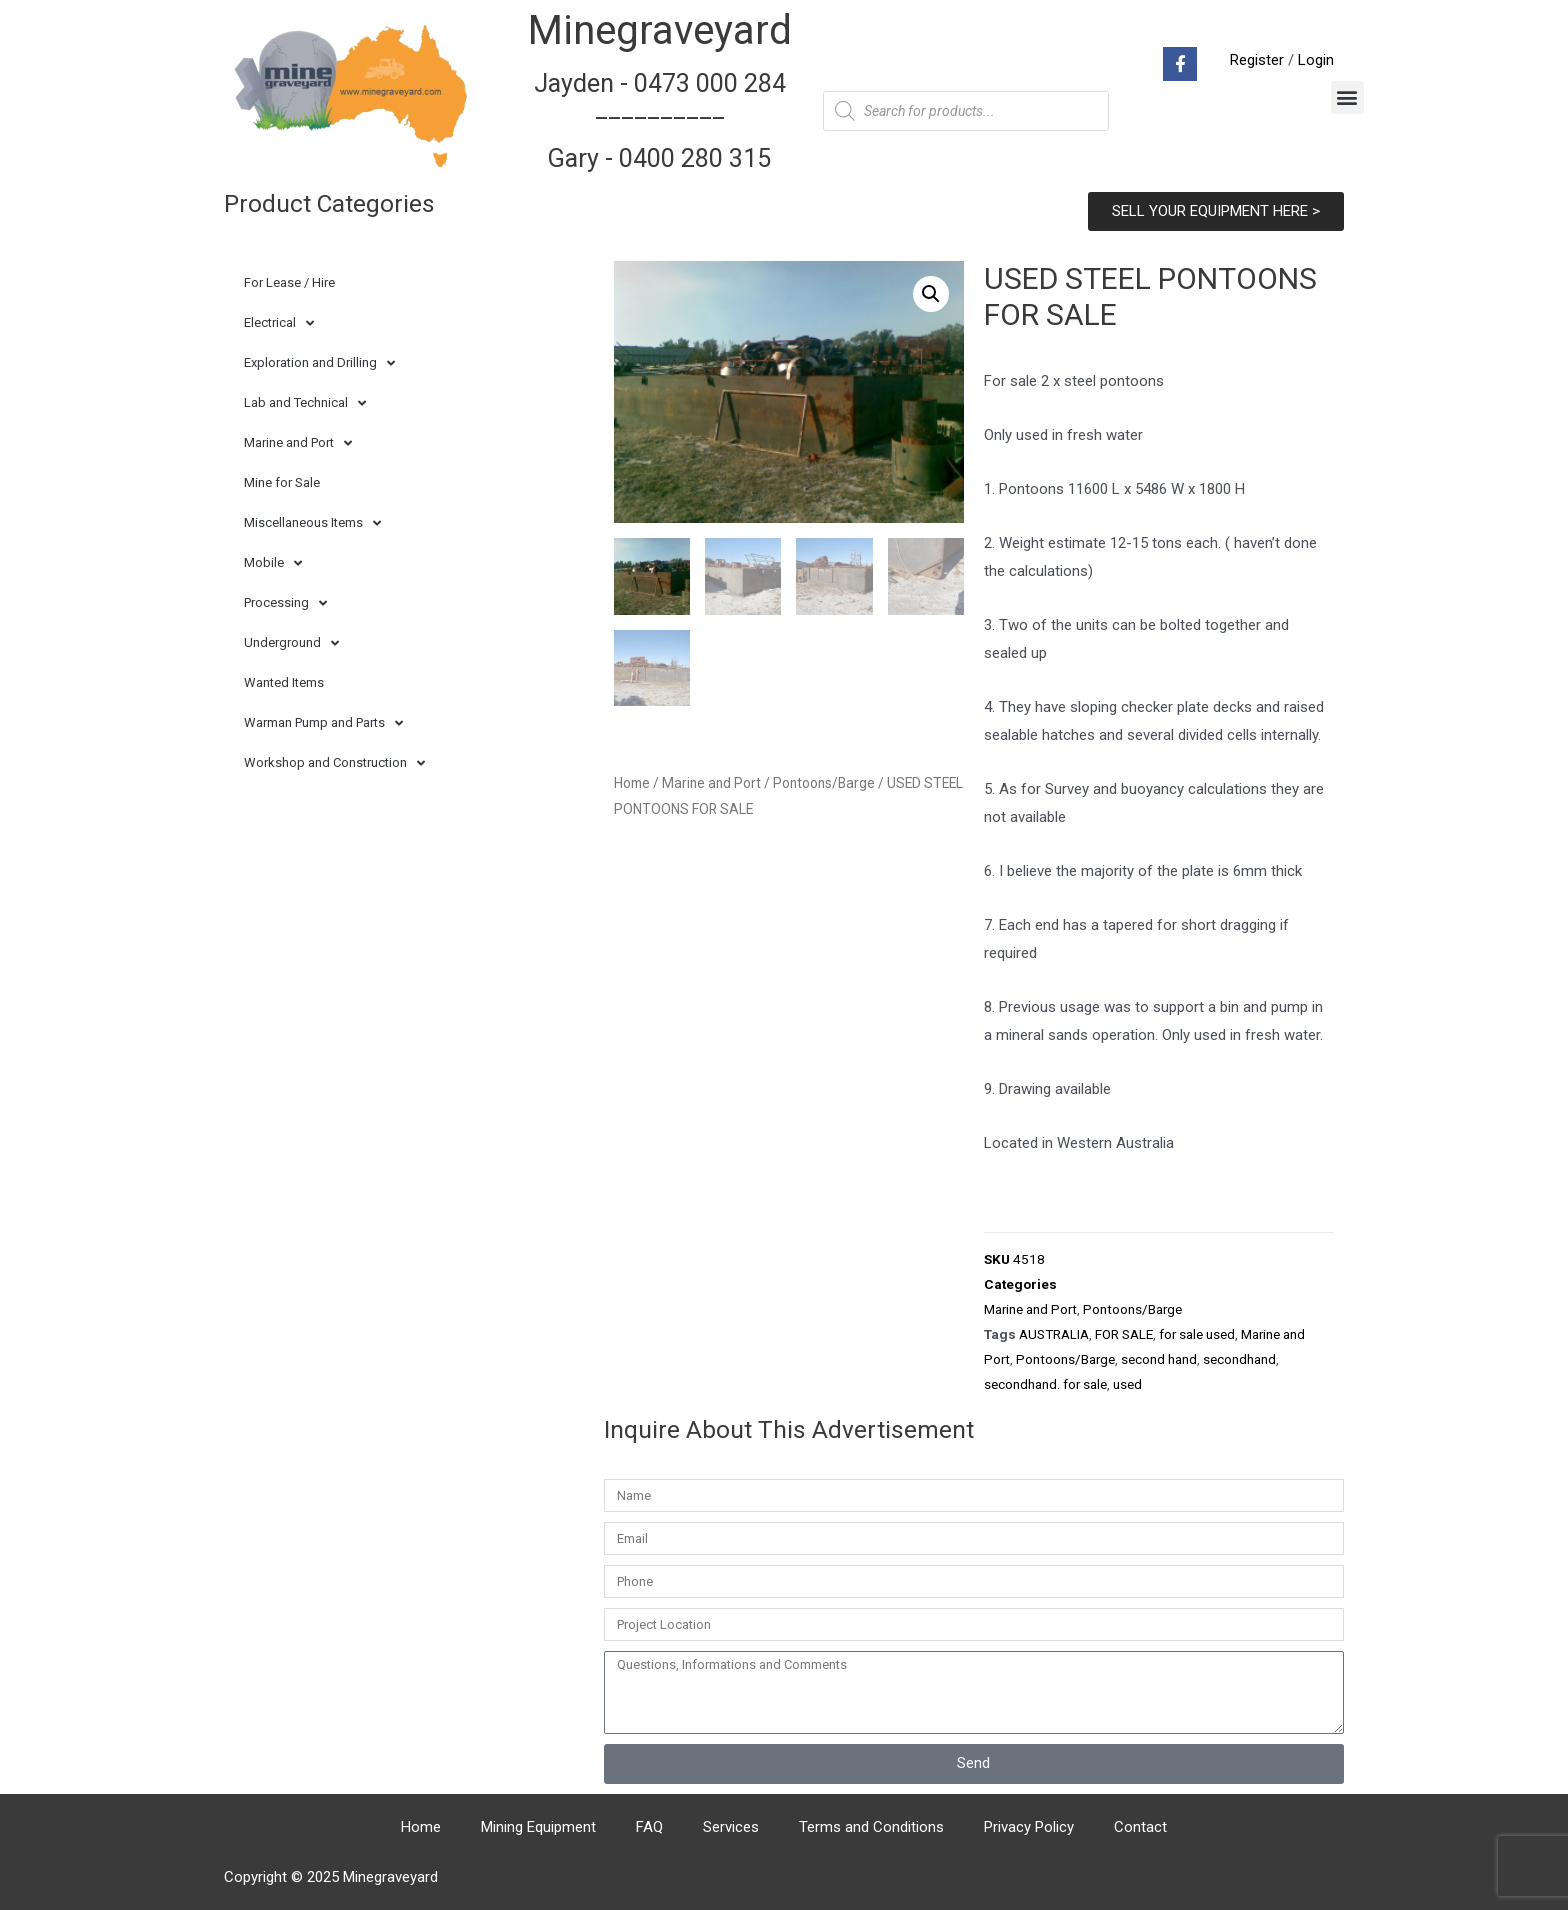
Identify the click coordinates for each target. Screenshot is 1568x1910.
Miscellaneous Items (312, 523)
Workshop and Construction (334, 763)
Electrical (279, 323)
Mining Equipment (538, 1827)
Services (731, 1827)
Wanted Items (284, 682)
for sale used (1197, 1334)
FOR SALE (1124, 1334)
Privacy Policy (1029, 1827)
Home (632, 783)
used (1127, 1384)
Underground (291, 643)
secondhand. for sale (1045, 1384)
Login (1316, 60)
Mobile (273, 563)
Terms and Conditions (871, 1827)
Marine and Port (298, 443)
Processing (285, 603)
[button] (1347, 97)
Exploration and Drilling (319, 363)
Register (1257, 60)
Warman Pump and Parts (323, 723)
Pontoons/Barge (824, 783)
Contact (1140, 1827)
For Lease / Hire (289, 282)
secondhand (1239, 1359)
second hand (1159, 1359)
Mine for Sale (282, 482)
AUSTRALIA (1054, 1334)
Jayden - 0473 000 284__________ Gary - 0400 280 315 (660, 121)
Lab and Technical (305, 403)
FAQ (649, 1827)
